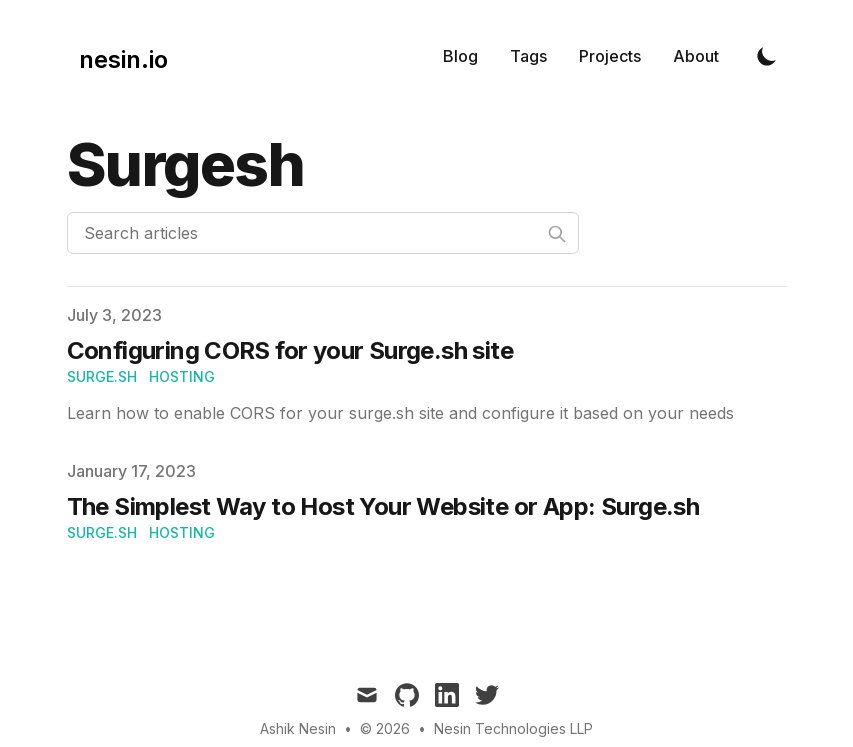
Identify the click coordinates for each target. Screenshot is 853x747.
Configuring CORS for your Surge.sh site (290, 350)
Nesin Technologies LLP (513, 728)
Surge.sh (102, 376)
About (696, 56)
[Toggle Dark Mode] (767, 56)
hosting (182, 376)
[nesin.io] (117, 56)
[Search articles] (323, 233)
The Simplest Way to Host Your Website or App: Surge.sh (383, 506)
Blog (460, 56)
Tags (528, 56)
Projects (610, 56)
